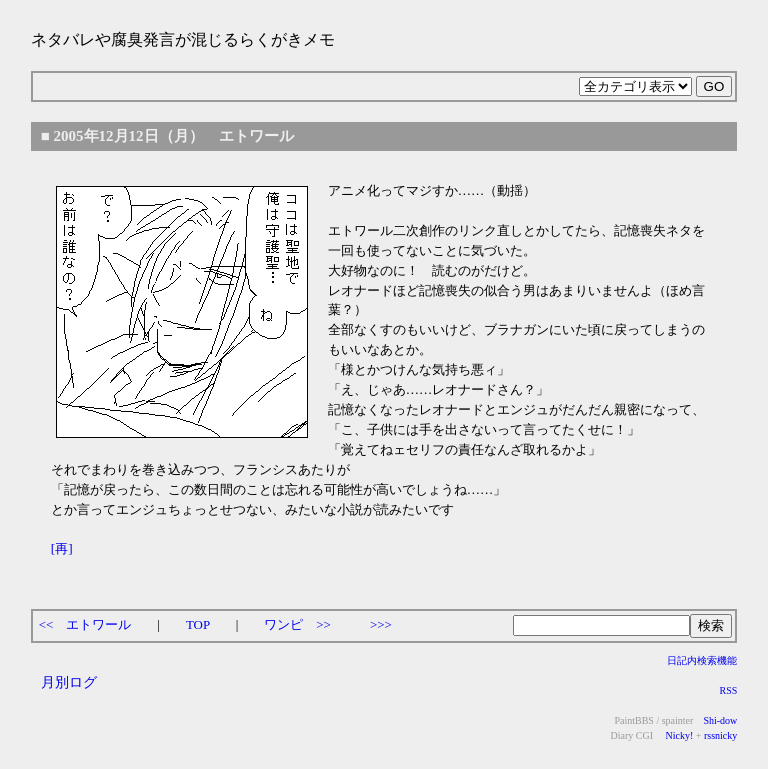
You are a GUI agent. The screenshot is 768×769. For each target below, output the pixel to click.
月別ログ (69, 682)
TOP (198, 624)
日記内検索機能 (702, 660)
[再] (62, 548)
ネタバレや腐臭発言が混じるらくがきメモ (183, 39)
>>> (381, 624)
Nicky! (678, 735)
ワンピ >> (297, 624)
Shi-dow (720, 720)
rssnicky (720, 735)
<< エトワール (85, 624)
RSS (728, 690)
